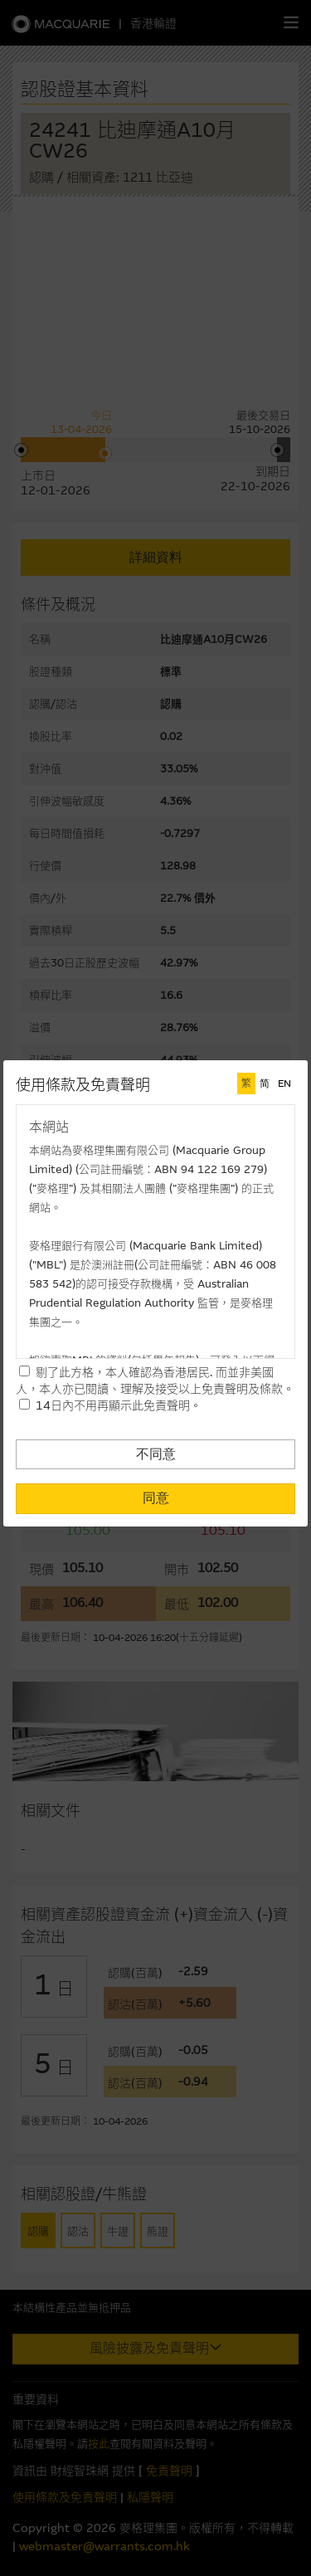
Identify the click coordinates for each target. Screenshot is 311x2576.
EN (284, 1083)
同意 (156, 1498)
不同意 (156, 1454)
